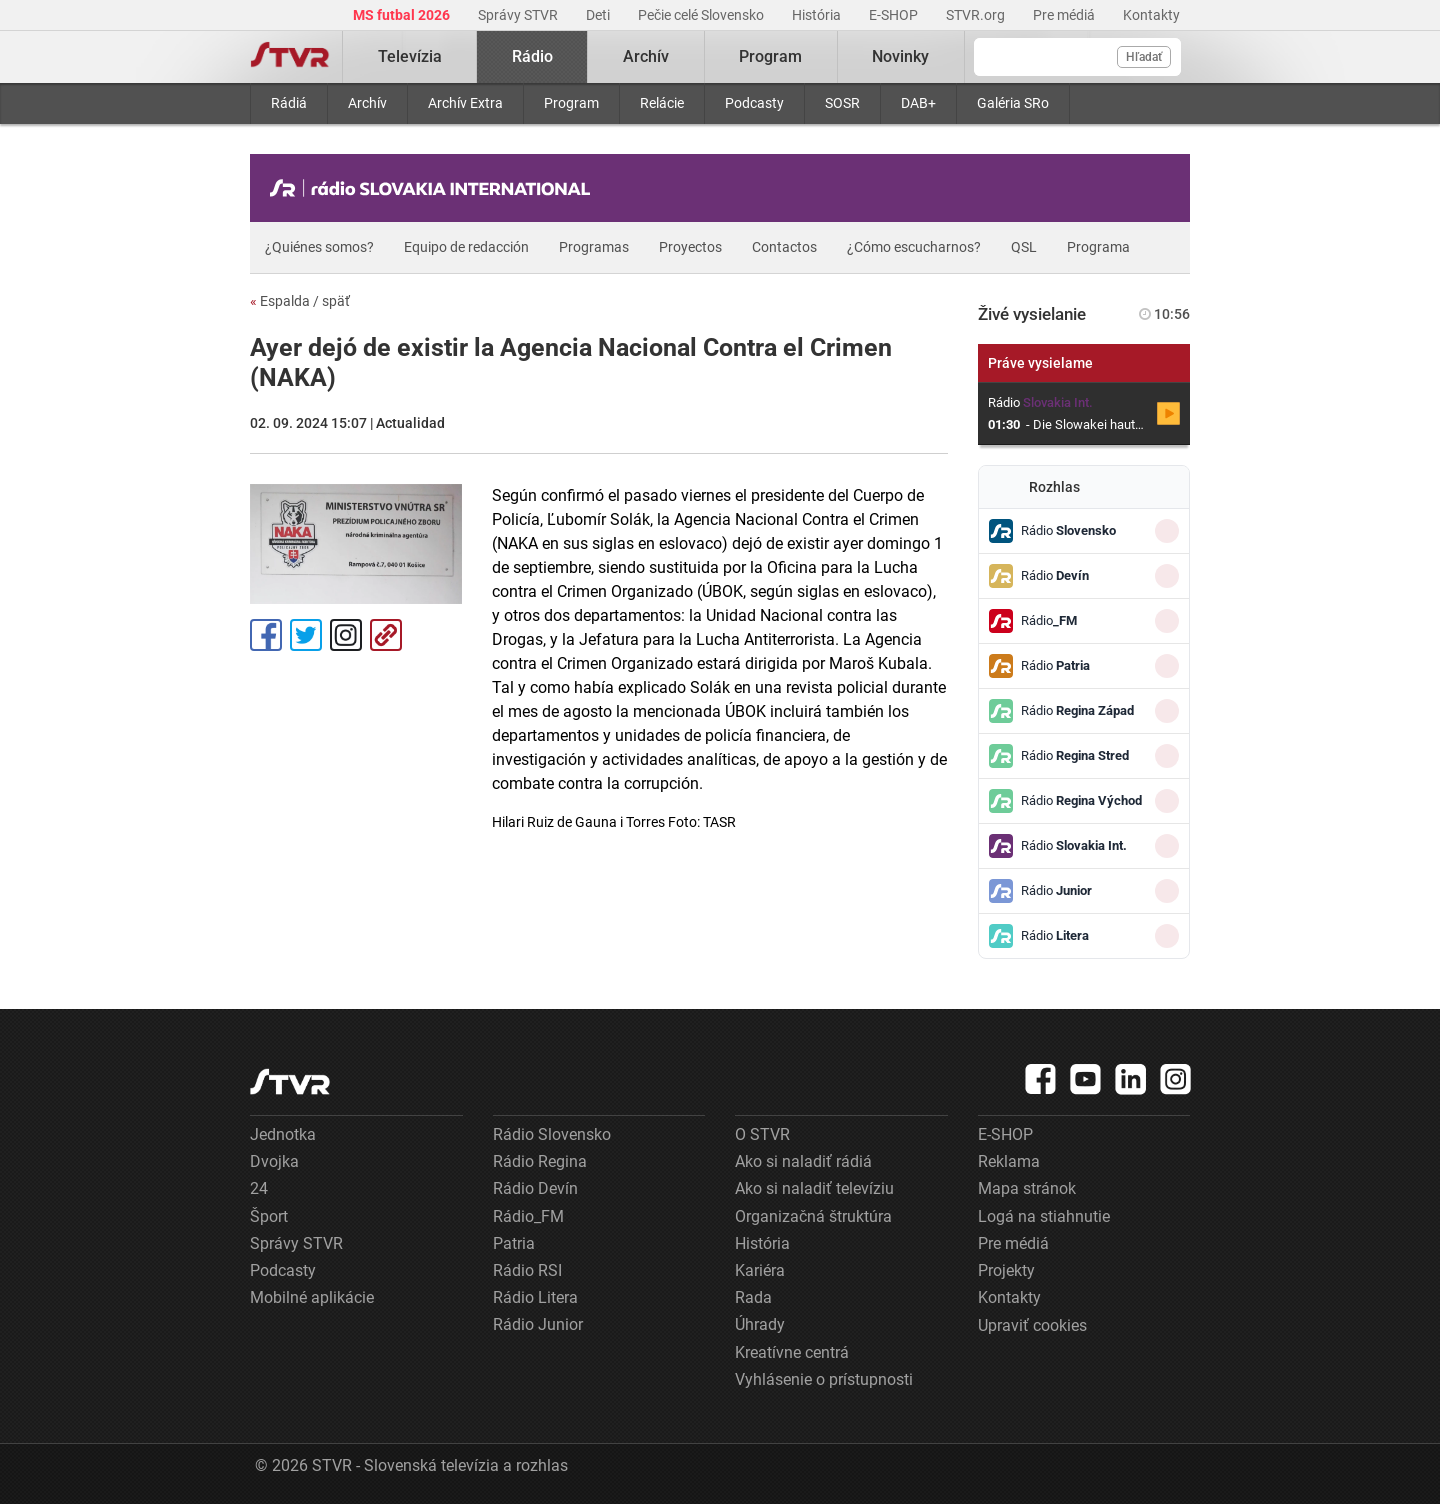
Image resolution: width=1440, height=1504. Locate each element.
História (818, 15)
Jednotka (283, 1134)
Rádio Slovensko (552, 1134)
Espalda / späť (300, 301)
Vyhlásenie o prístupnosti (824, 1379)
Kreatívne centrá (792, 1352)
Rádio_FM (528, 1216)
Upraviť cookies (1032, 1325)
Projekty (1006, 1270)
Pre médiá (1065, 15)
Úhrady (760, 1324)
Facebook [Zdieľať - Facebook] (266, 635)
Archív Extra (465, 103)
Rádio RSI (527, 1270)
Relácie (662, 103)
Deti (599, 15)
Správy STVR (519, 15)
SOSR (842, 103)
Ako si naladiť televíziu (814, 1188)
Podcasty (754, 103)
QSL (1024, 247)
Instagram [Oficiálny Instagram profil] (346, 635)
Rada (753, 1297)
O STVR (762, 1134)
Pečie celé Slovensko (702, 15)
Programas (594, 247)
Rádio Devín (535, 1188)
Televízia (410, 56)
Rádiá (289, 103)
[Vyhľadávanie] (1077, 57)
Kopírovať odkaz (386, 635)
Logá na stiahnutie (1044, 1216)
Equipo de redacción (466, 247)
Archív (367, 103)
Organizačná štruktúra (813, 1216)
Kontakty (1151, 15)
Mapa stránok (1027, 1188)
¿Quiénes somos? (319, 247)
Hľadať (1144, 57)
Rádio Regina (540, 1161)
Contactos (784, 247)
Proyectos (690, 247)
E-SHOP (895, 15)
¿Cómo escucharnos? (914, 247)
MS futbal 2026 (403, 15)
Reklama (1009, 1161)
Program (571, 103)
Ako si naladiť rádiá (803, 1161)
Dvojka (274, 1161)
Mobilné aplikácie (312, 1297)
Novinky (900, 56)
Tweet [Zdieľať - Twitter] (306, 635)
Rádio (532, 56)
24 (259, 1188)
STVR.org (977, 15)
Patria (514, 1243)
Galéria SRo (1013, 103)
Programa (1098, 247)
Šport (269, 1216)
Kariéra (760, 1270)
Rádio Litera (535, 1297)
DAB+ (918, 103)
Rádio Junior (538, 1324)
